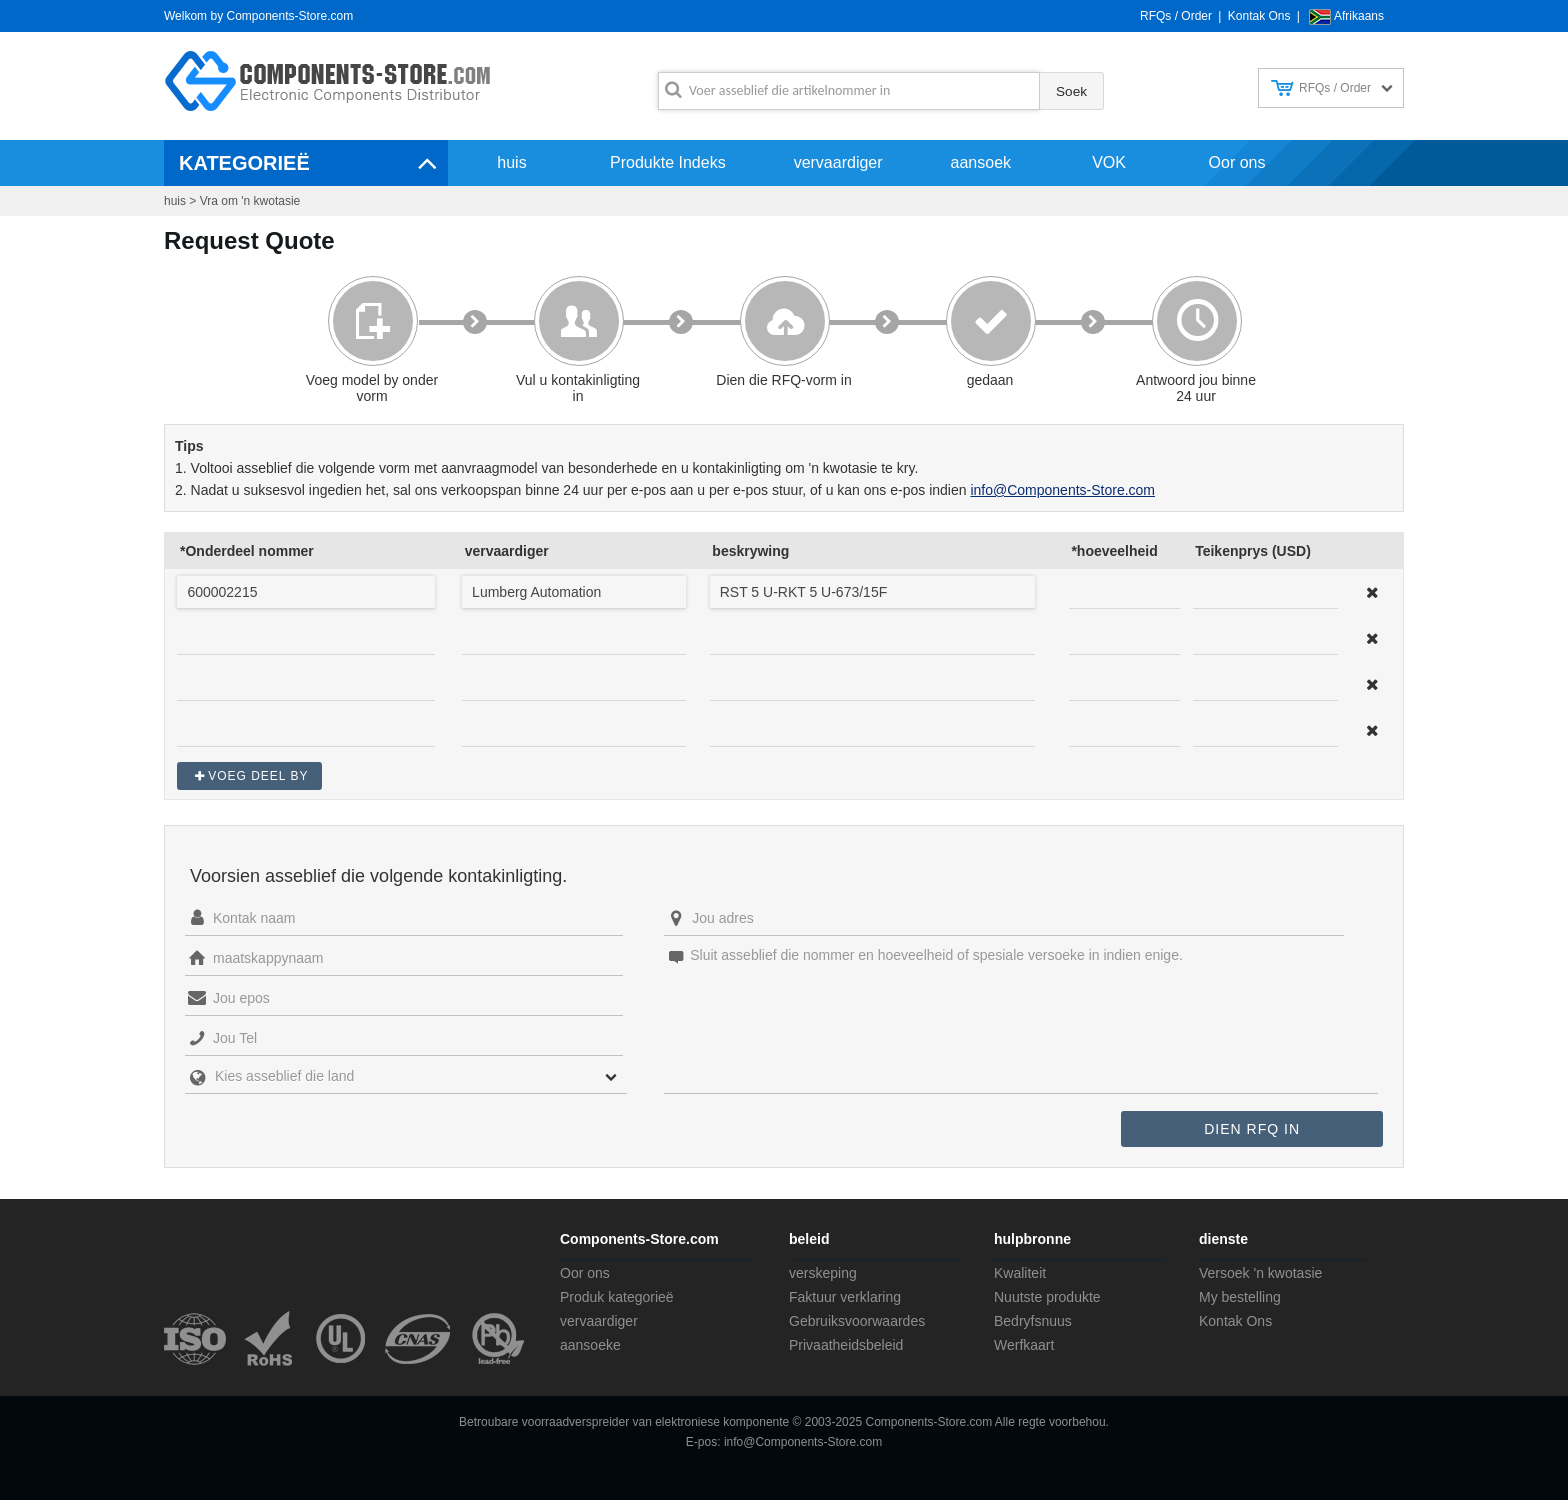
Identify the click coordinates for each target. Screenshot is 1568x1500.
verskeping (823, 1273)
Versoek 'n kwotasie (1260, 1273)
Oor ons (1237, 162)
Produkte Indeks (668, 162)
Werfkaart (1024, 1345)
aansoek (981, 162)
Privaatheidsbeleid (846, 1345)
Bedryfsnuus (1033, 1321)
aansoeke (590, 1345)
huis (511, 162)
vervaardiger (838, 162)
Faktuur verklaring (845, 1297)
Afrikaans (1359, 16)
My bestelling (1240, 1297)
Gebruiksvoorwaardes (857, 1321)
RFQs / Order (1176, 16)
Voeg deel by (258, 776)
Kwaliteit (1020, 1273)
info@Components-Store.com (1062, 490)
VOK (1109, 162)
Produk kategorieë (617, 1297)
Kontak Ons (1259, 16)
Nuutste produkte (1047, 1297)
